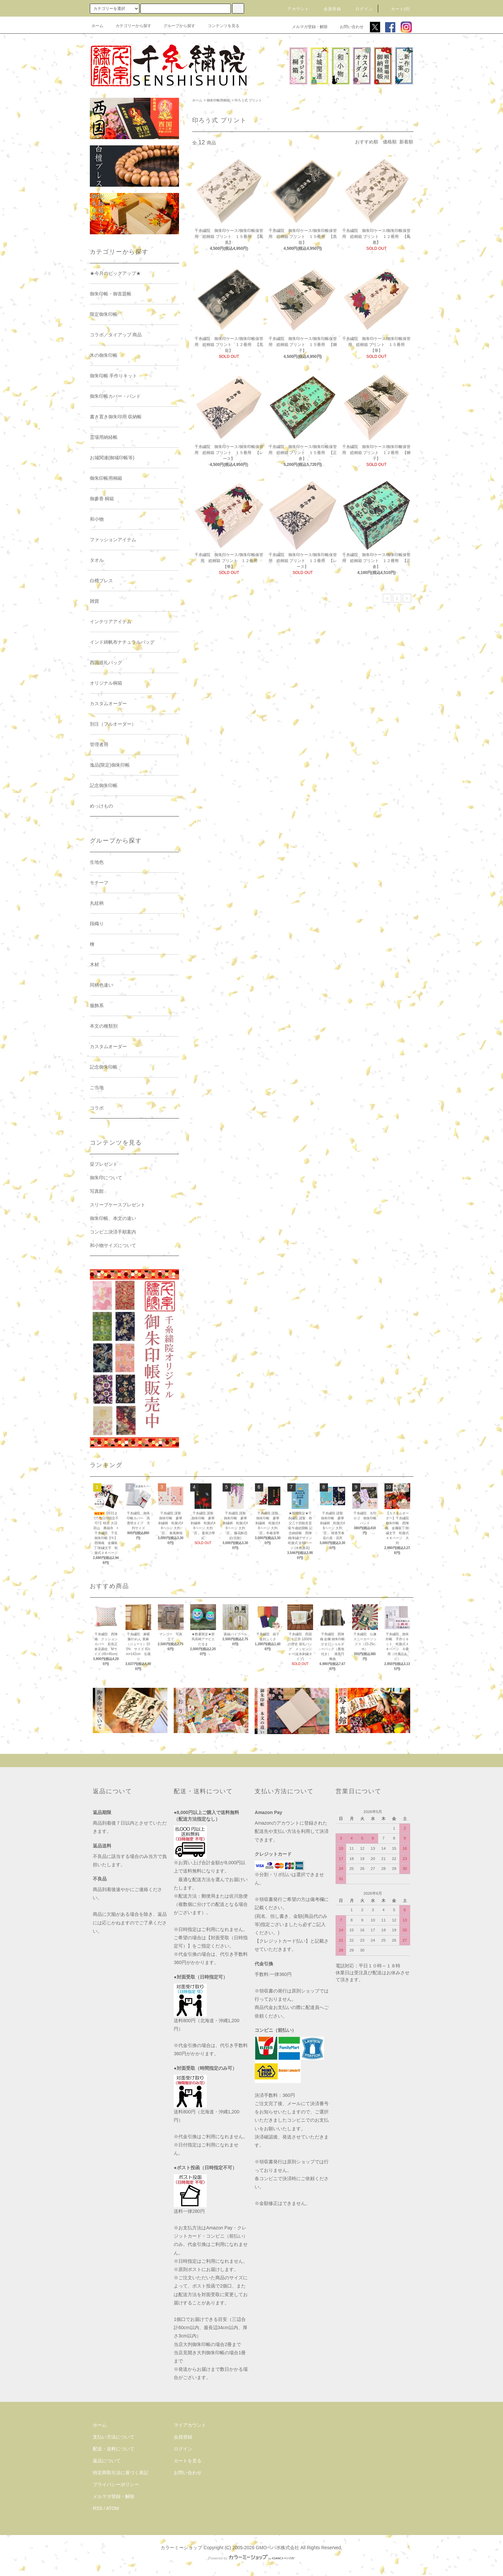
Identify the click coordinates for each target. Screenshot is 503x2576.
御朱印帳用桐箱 (218, 100)
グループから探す (175, 25)
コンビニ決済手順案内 (113, 1231)
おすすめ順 (366, 141)
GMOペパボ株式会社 (277, 2547)
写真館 (97, 1191)
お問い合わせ (348, 26)
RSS (97, 2508)
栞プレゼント (104, 1164)
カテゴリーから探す (129, 25)
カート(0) (396, 9)
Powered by (251, 2558)
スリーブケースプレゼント (117, 1204)
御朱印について (106, 1177)
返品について (107, 2460)
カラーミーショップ (181, 2547)
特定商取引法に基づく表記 (120, 2472)
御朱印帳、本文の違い (113, 1218)
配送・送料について (113, 2448)
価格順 (390, 141)
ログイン (360, 9)
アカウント (294, 9)
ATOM (112, 2508)
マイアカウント (190, 2425)
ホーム (97, 25)
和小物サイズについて (113, 1245)
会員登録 (328, 9)
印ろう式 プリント (248, 100)
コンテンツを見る (219, 25)
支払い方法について (113, 2437)
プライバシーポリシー (116, 2484)
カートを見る (187, 2460)
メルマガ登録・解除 (306, 26)
